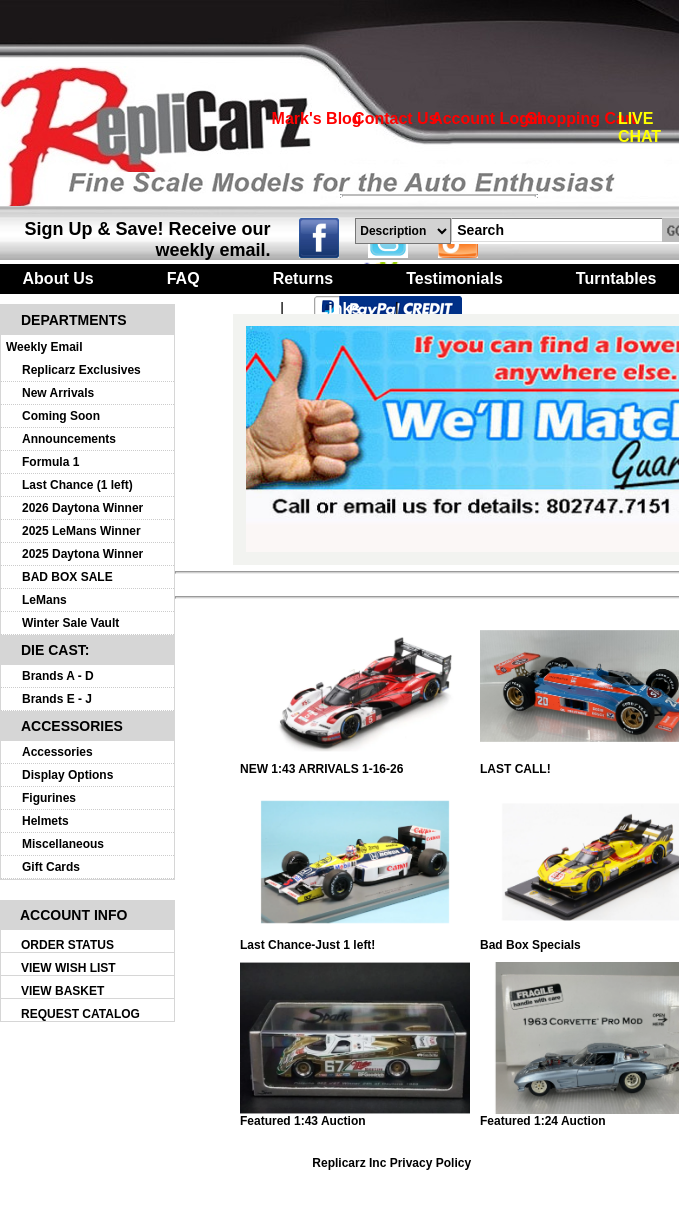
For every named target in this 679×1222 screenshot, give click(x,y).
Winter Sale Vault (70, 623)
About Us (58, 278)
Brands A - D (58, 676)
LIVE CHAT (639, 127)
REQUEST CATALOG (80, 1014)
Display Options (67, 775)
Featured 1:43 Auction (355, 1115)
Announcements (69, 439)
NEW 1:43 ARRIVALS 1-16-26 (355, 763)
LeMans (44, 600)
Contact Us (395, 118)
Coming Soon (61, 416)
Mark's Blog (317, 118)
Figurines (49, 798)
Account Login (487, 118)
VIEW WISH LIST (68, 968)
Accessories (57, 752)
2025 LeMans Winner (81, 531)
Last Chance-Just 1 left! (355, 939)
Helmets (45, 821)
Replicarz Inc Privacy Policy (391, 1163)
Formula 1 (50, 462)
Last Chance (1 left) (77, 485)
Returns (303, 278)
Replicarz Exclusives (81, 370)
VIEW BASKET (62, 991)
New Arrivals (58, 393)
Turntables (616, 278)
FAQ (183, 278)
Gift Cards (51, 867)
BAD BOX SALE (67, 577)
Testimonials (454, 278)
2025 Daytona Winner (82, 554)
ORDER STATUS (67, 945)
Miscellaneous (63, 844)
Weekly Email (44, 347)
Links (340, 308)
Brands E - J (57, 699)
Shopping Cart (581, 118)
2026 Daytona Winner (82, 508)
